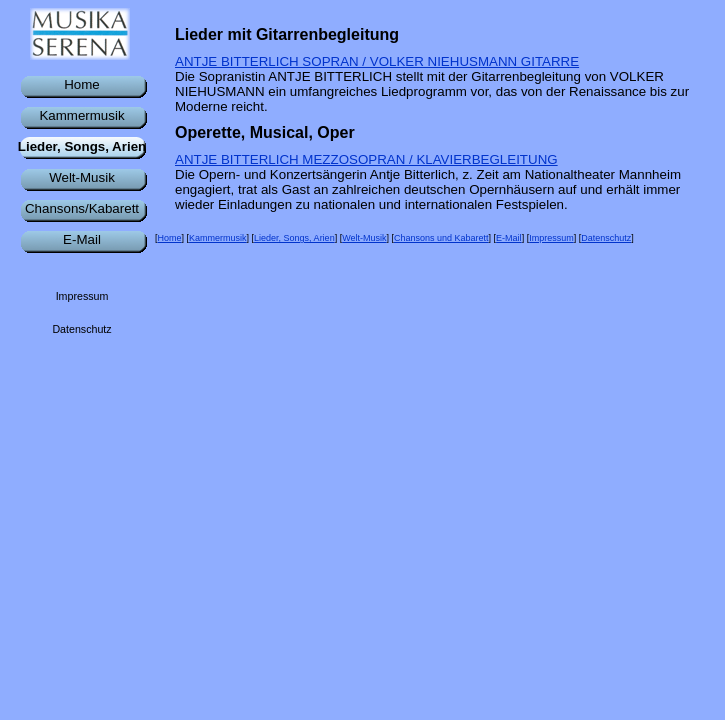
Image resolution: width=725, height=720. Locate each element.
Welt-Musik (364, 238)
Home (170, 238)
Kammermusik (218, 238)
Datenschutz (606, 238)
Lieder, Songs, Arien (294, 238)
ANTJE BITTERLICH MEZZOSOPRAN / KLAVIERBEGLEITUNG (366, 159)
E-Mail (509, 238)
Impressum (551, 238)
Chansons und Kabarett (441, 238)
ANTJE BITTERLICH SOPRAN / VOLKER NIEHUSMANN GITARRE (377, 61)
